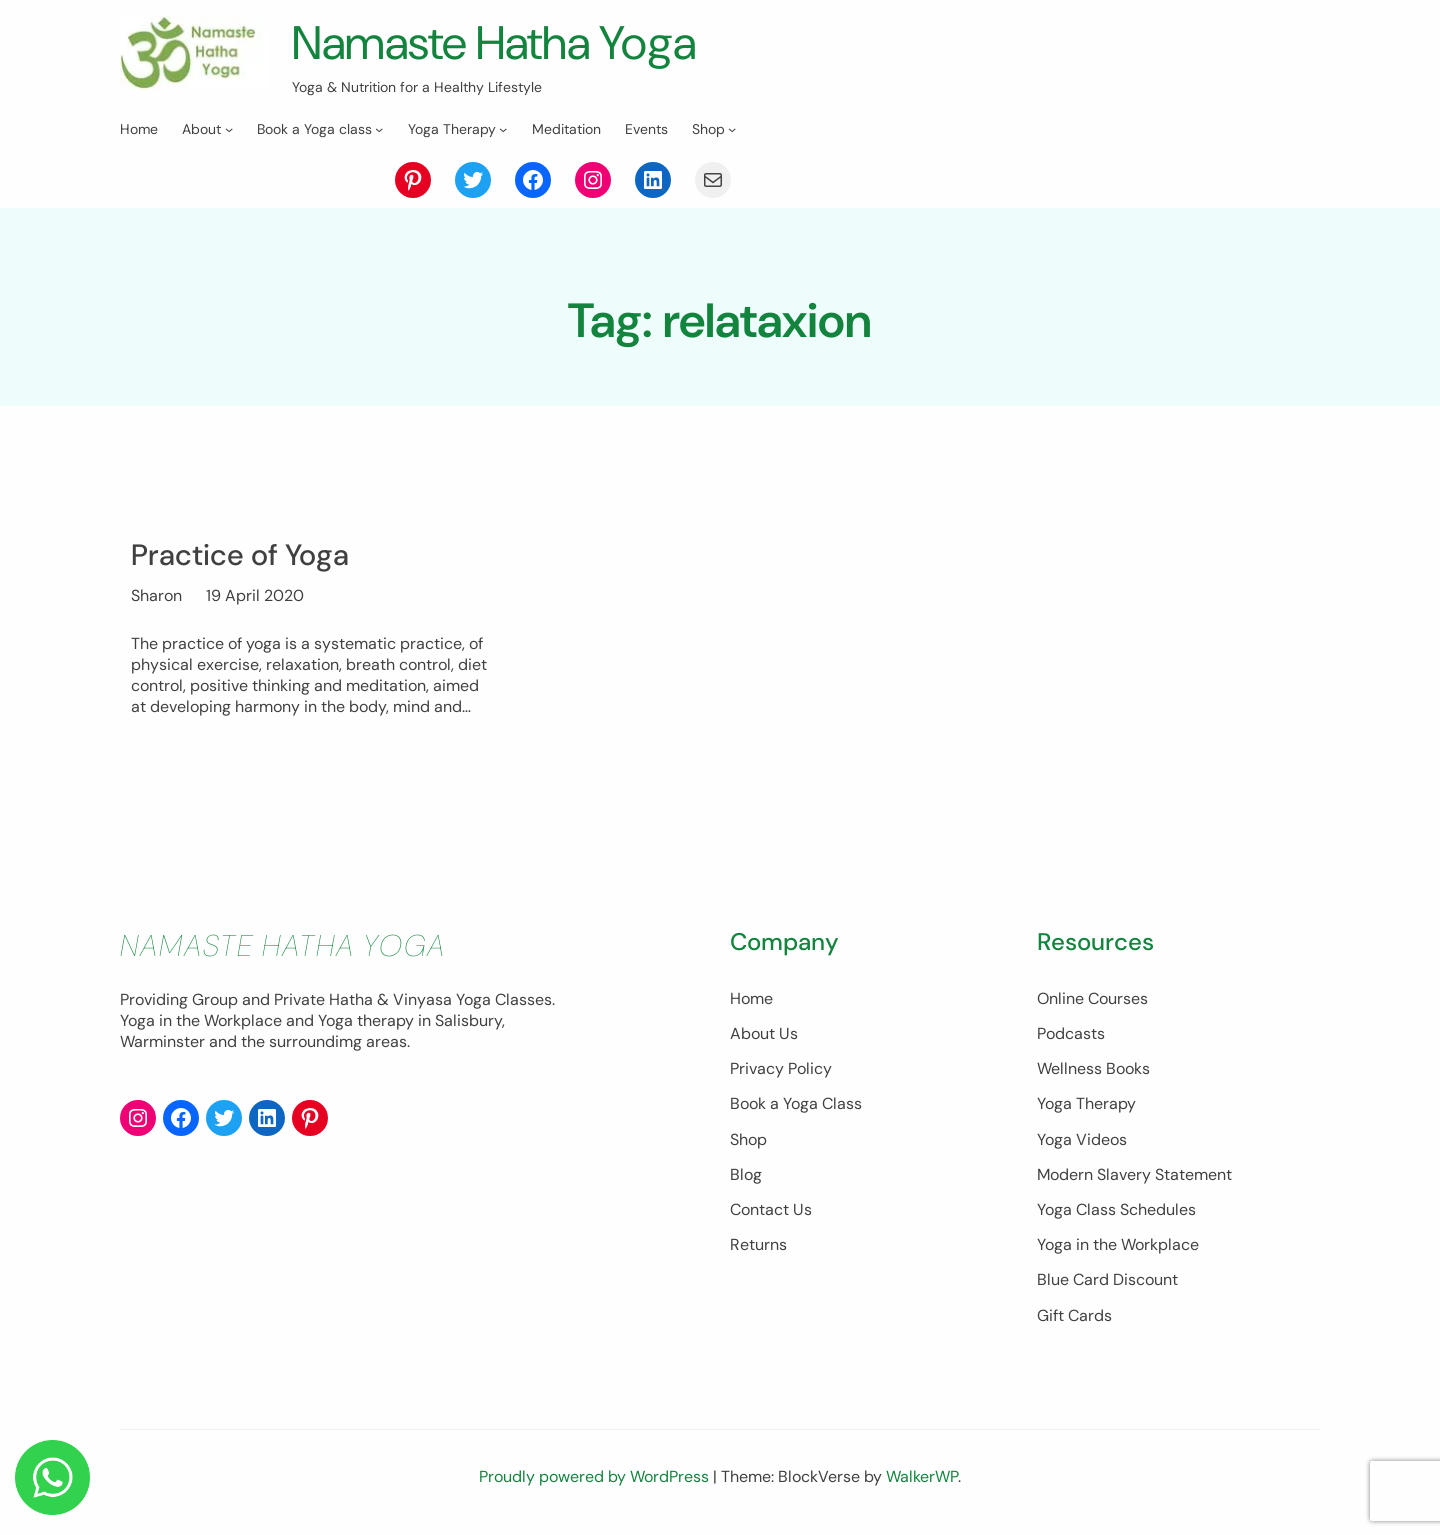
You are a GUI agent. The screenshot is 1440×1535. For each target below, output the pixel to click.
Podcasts (1048, 1033)
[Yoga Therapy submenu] (503, 129)
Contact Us (725, 1209)
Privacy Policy (735, 1068)
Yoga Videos (1059, 1139)
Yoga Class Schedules (1093, 1209)
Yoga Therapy (1063, 1103)
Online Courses (1069, 998)
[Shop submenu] (732, 129)
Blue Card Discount (1084, 1279)
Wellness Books (1070, 1068)
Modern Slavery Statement (1111, 1174)
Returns (712, 1244)
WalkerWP (922, 1476)
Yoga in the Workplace (1095, 1244)
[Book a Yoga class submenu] (379, 129)
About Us (718, 1033)
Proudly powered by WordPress (596, 1476)
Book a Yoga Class (750, 1103)
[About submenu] (229, 129)
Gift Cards (1051, 1315)
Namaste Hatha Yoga (499, 42)
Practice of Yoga (240, 554)
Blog (700, 1174)
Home (705, 998)
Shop (702, 1139)
